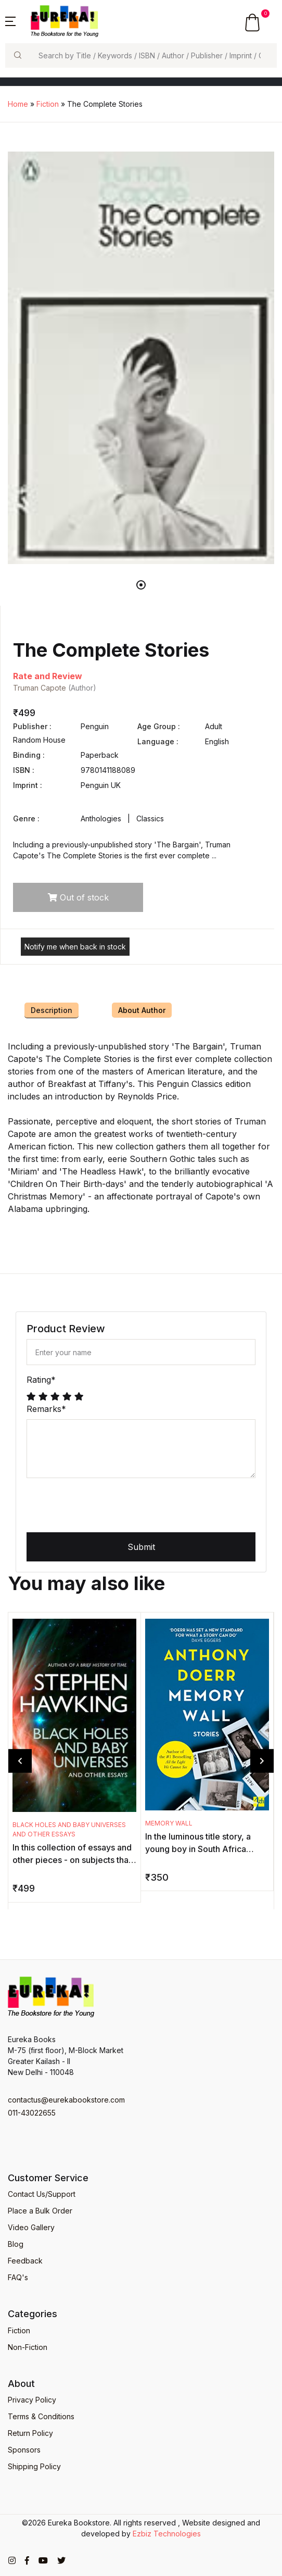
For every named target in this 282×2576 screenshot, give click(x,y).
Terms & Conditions (41, 2416)
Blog (15, 2244)
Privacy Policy (32, 2399)
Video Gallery (31, 2227)
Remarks (46, 1409)
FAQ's (18, 2277)
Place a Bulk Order (40, 2210)
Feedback (25, 2260)
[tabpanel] (141, 358)
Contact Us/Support (41, 2194)
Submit (141, 1547)
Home (18, 103)
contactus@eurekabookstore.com (66, 2099)
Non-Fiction (27, 2347)
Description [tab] (51, 1010)
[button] (10, 20)
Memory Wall (169, 1823)
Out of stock (78, 897)
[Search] (153, 55)
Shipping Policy (34, 2466)
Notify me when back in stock (75, 946)
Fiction (47, 103)
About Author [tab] (141, 1010)
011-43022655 (32, 2112)
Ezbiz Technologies (167, 2533)
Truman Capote (39, 687)
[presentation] (106, 1506)
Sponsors (24, 2449)
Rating (41, 1379)
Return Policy (30, 2433)
